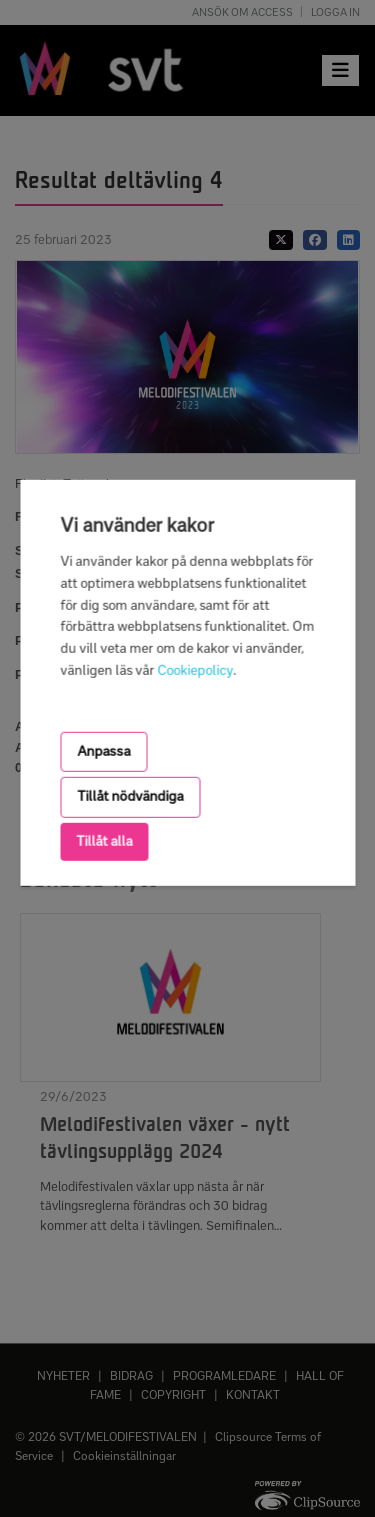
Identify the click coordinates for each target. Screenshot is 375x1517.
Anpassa (103, 751)
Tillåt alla (104, 840)
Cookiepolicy (195, 670)
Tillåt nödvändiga (130, 796)
